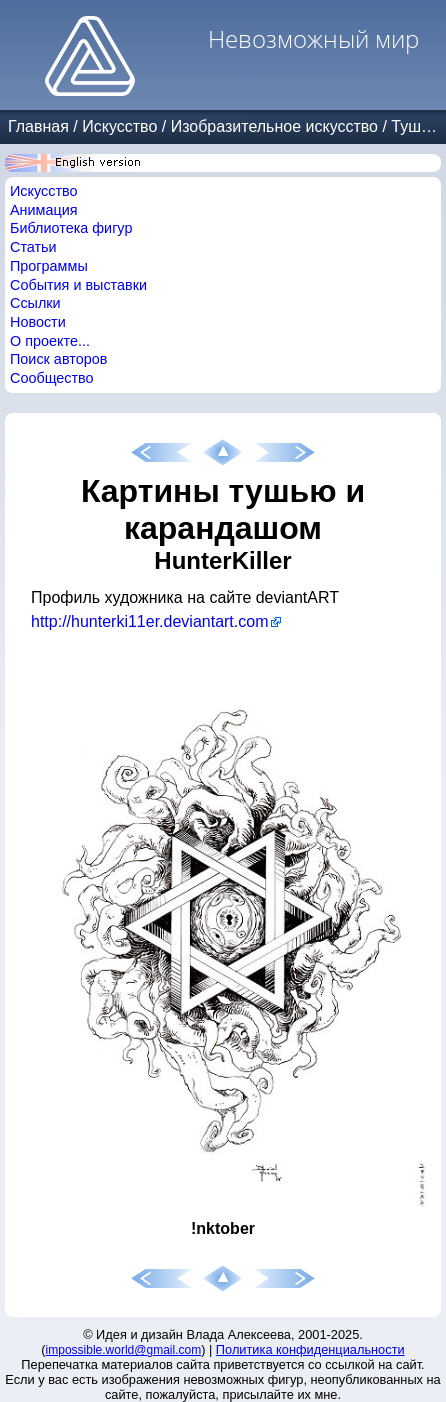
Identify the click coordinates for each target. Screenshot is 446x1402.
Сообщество (52, 378)
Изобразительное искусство (274, 126)
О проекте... (50, 341)
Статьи (33, 247)
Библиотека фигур (71, 228)
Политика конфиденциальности (310, 1349)
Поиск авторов (58, 359)
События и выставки (78, 285)
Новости (38, 322)
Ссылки (35, 303)
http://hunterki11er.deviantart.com (149, 621)
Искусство (119, 126)
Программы (49, 266)
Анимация (44, 210)
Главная (38, 126)
